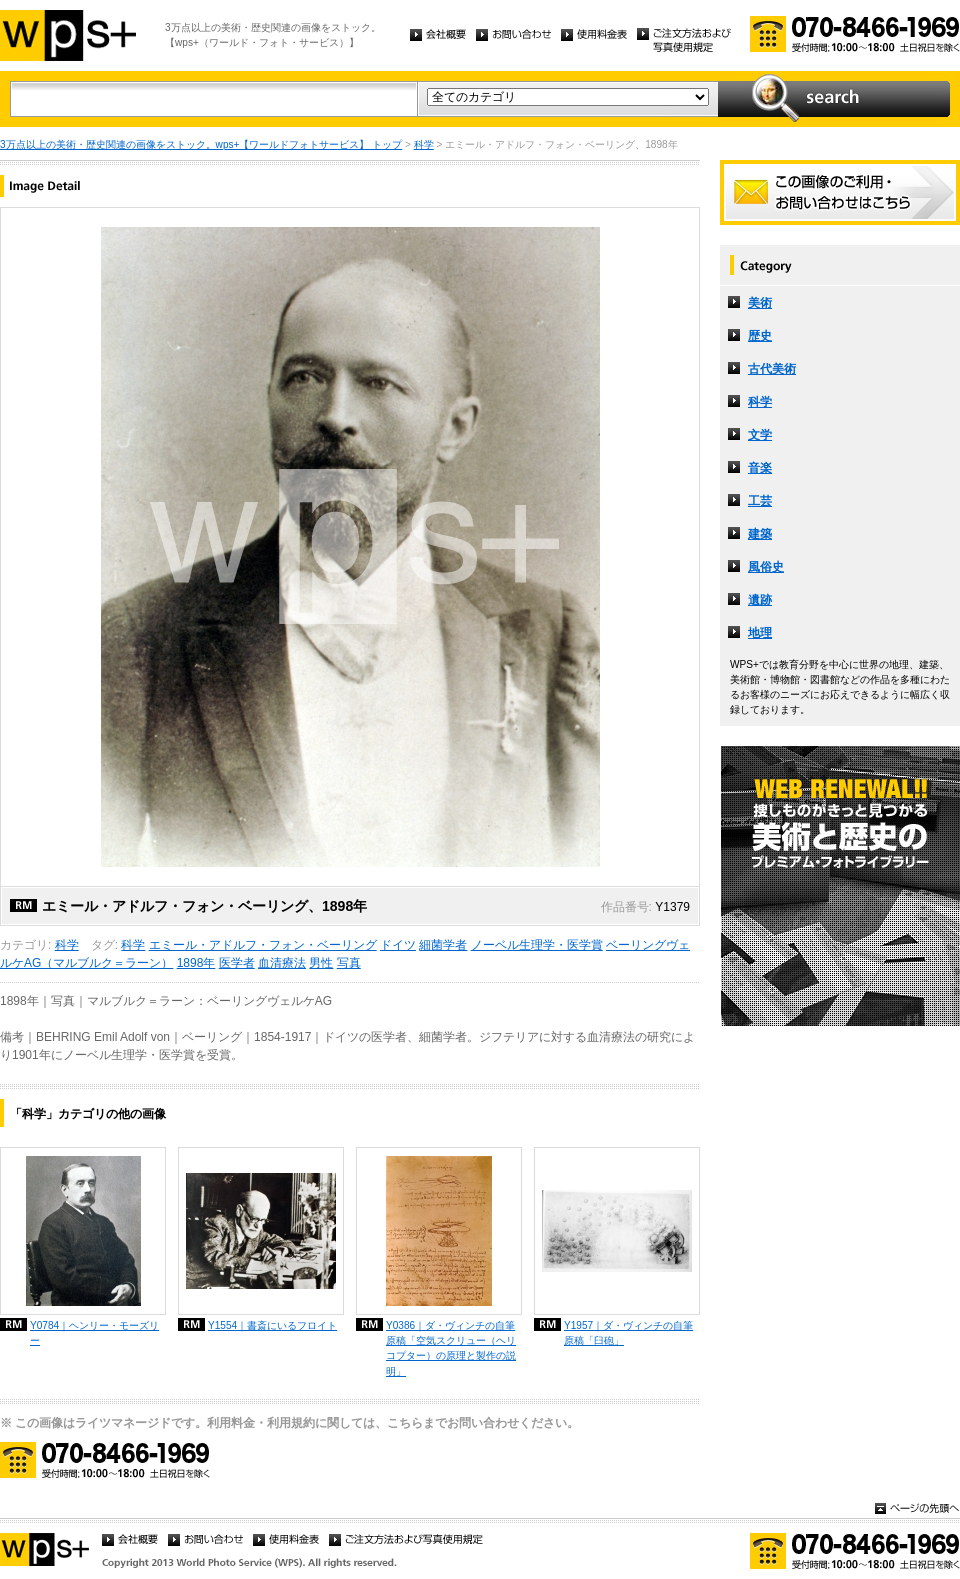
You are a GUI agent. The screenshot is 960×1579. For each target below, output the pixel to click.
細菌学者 (443, 945)
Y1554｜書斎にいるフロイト (272, 1325)
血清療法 (282, 963)
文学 (760, 435)
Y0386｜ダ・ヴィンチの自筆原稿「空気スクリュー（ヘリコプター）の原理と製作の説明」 (451, 1348)
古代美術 (772, 369)
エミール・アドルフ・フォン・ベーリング (263, 945)
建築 (760, 534)
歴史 (760, 336)
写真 (349, 963)
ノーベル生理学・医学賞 (537, 945)
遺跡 (760, 600)
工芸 (760, 501)
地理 (760, 633)
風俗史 (766, 567)
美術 (760, 303)
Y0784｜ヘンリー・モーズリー (94, 1333)
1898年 (196, 963)
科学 (424, 144)
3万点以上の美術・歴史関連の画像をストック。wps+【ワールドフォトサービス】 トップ (201, 144)
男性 (321, 963)
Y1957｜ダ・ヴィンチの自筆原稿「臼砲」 (628, 1333)
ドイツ (398, 945)
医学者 (237, 963)
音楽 (760, 468)
